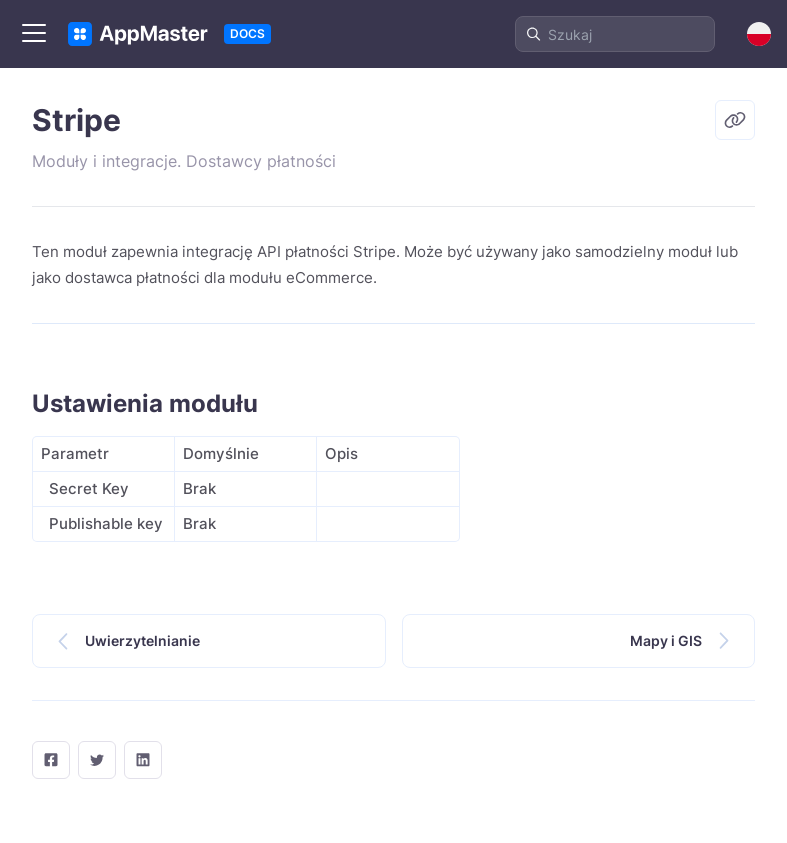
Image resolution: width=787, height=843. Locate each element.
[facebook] (51, 760)
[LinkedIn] (143, 760)
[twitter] (97, 760)
